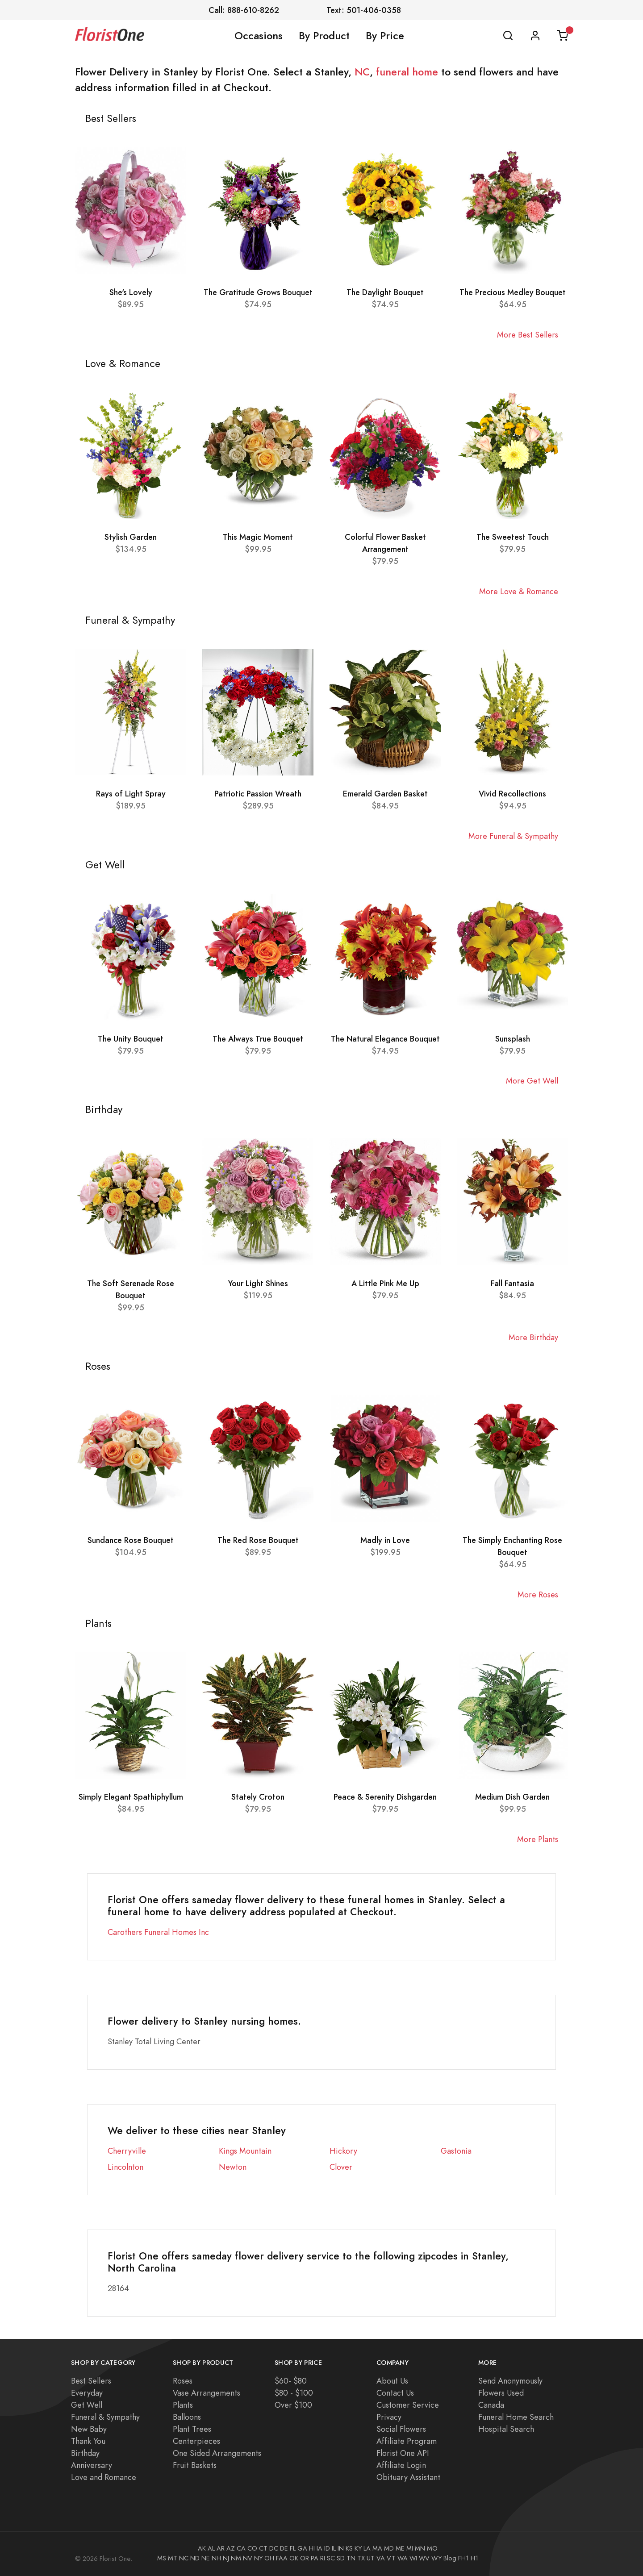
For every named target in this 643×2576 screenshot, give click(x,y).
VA (380, 2558)
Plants (183, 2404)
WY (436, 2558)
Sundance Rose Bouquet (131, 1540)
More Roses (538, 1594)
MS (161, 2558)
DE (284, 2548)
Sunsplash (512, 1038)
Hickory (343, 2150)
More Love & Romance (518, 591)
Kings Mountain (245, 2150)
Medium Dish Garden (512, 1796)
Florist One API (402, 2453)
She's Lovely (130, 292)
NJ (226, 2558)
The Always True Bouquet (258, 1038)
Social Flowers (401, 2428)
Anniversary (91, 2465)
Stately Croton (257, 1796)
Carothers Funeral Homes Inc (158, 1932)
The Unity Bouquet (130, 1038)
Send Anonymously (510, 2380)
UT (371, 2558)
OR (304, 2558)
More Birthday (533, 1337)
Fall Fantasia (512, 1283)
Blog (449, 2558)
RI (322, 2558)
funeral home (407, 72)
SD (341, 2558)
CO (252, 2548)
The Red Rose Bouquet (258, 1540)
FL (293, 2548)
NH (216, 2558)
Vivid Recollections (512, 793)
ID (327, 2548)
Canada (491, 2404)
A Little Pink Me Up (385, 1283)
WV (424, 2558)
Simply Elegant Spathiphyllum (131, 1796)
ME (400, 2548)
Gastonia (456, 2150)
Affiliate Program (406, 2441)
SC (331, 2558)
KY (358, 2548)
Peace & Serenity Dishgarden (385, 1796)
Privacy (388, 2416)
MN (420, 2548)
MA (377, 2548)
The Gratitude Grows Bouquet (258, 292)
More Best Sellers (527, 334)
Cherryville (127, 2150)
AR (221, 2548)
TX (361, 2558)
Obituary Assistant (408, 2477)
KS (349, 2548)
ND (195, 2558)
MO (432, 2548)
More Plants (537, 1839)
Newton (232, 2166)
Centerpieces (196, 2441)
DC (273, 2548)
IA (319, 2548)
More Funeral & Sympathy (513, 836)
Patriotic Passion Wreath (257, 793)
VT (391, 2558)
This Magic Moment (258, 536)
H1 (474, 2558)
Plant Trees (192, 2428)
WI (413, 2558)
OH (269, 2558)
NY (258, 2558)
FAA (282, 2558)
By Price (385, 36)
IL (334, 2548)
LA (367, 2548)
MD (389, 2548)
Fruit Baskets (195, 2465)
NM (236, 2558)
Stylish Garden (130, 536)
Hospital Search (506, 2428)
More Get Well (532, 1080)
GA (302, 2548)
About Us (392, 2380)
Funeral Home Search (516, 2416)
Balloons (187, 2416)
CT (263, 2548)
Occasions (258, 36)
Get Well (86, 2404)
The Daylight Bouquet (385, 292)
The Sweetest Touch (512, 536)
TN (351, 2558)
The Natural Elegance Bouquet (385, 1038)
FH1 (463, 2558)
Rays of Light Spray (131, 793)
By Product (324, 36)
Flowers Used (501, 2392)
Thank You (88, 2441)
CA (241, 2548)
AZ (230, 2548)
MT (172, 2558)
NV (247, 2558)
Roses (182, 2380)
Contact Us (395, 2392)
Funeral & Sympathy (105, 2416)
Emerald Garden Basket (385, 793)
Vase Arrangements (206, 2392)
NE (205, 2558)
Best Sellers (91, 2380)
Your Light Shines (258, 1283)
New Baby (89, 2428)
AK (202, 2548)
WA (402, 2558)
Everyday (87, 2392)
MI (409, 2548)
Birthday (85, 2453)
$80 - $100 (294, 2392)
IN (341, 2548)
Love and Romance (103, 2477)
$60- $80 (291, 2380)
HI (312, 2548)
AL (211, 2548)
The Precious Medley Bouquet (512, 292)
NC (362, 72)
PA (314, 2558)
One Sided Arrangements (217, 2453)
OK (293, 2558)
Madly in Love (385, 1540)
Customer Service (407, 2404)
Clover (341, 2166)
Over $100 (293, 2404)
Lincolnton (125, 2166)
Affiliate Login (401, 2465)
